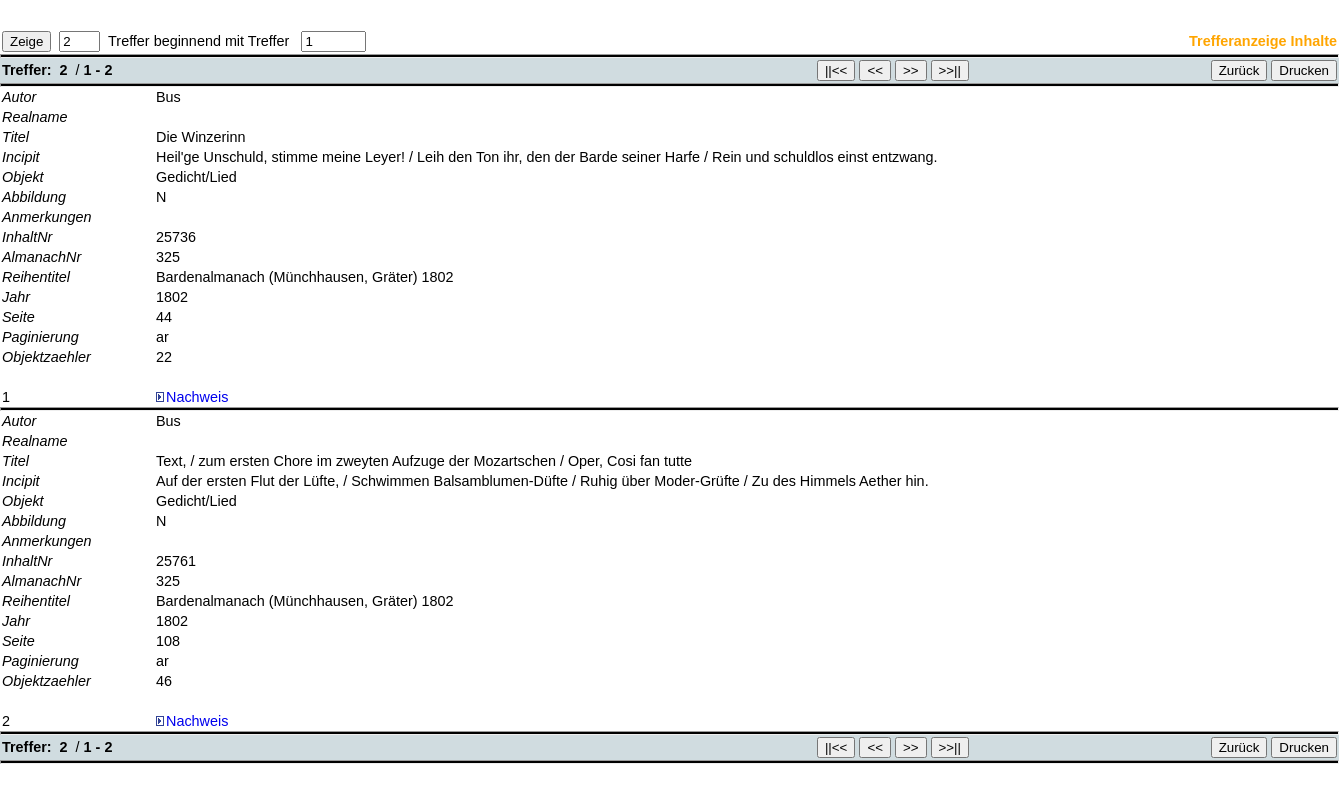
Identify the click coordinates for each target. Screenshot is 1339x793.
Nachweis (192, 397)
